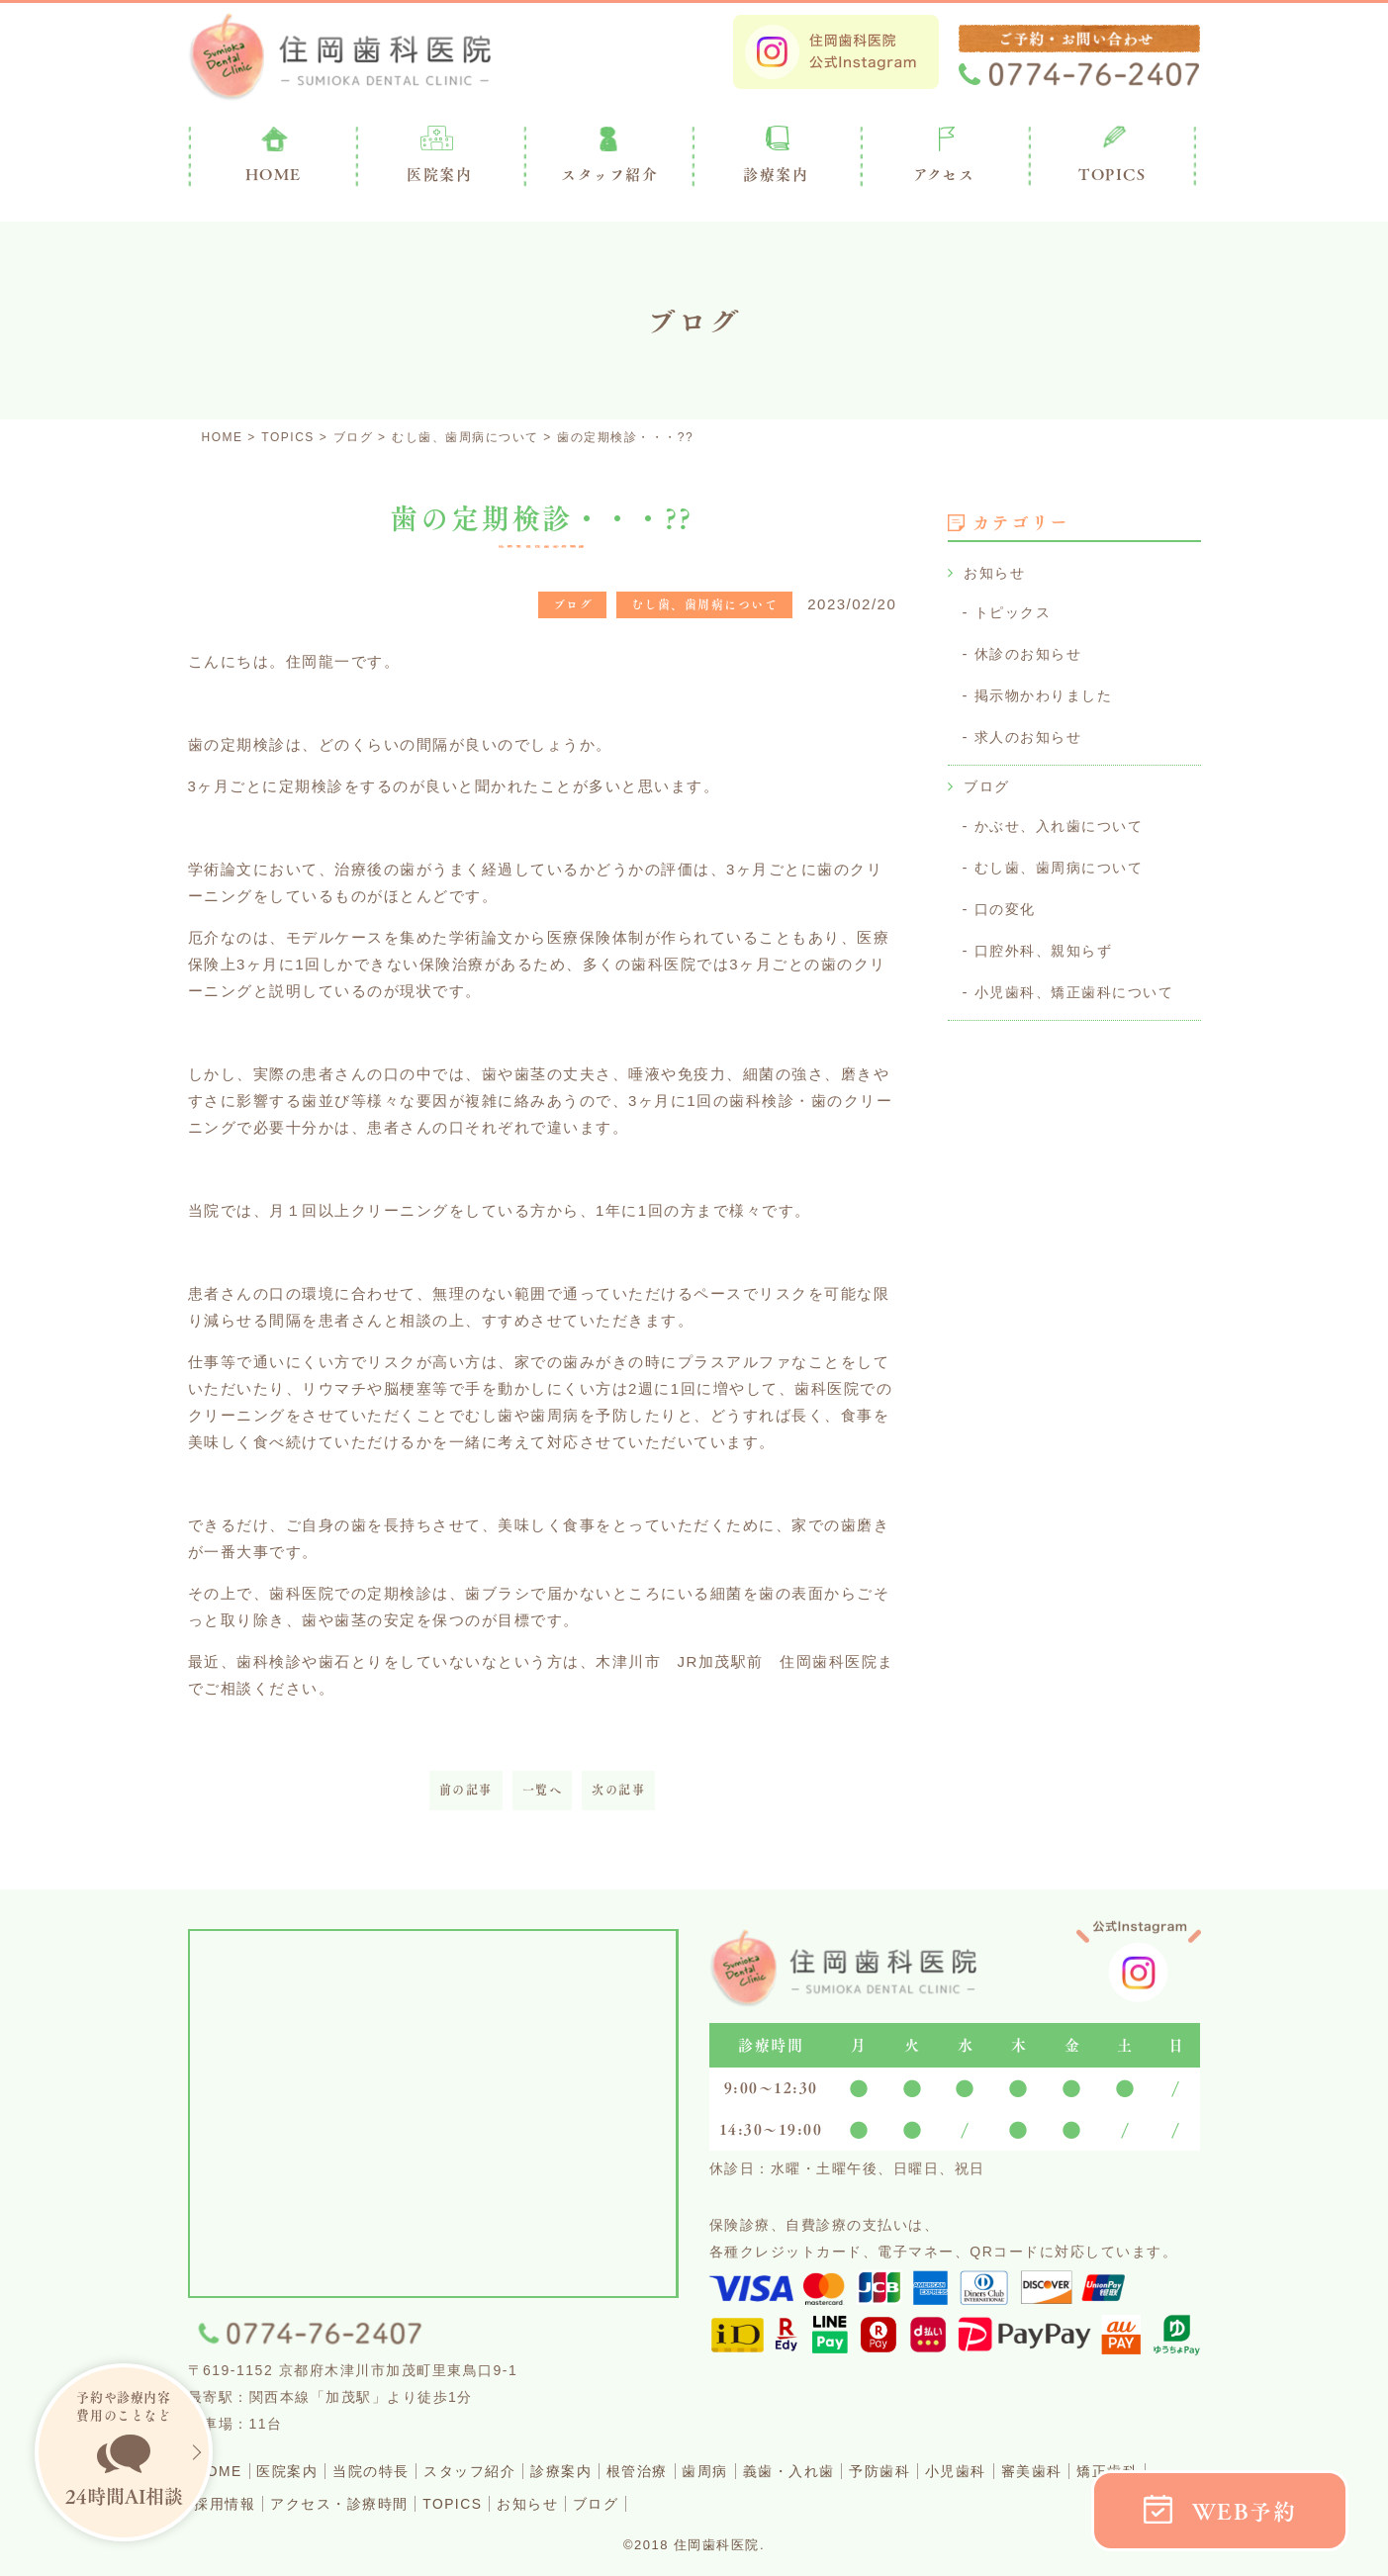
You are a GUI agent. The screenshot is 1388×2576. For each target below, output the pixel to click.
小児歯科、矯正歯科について (1080, 981)
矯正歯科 (230, 2502)
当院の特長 (397, 2470)
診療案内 (775, 174)
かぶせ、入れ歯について (1064, 819)
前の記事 (466, 1790)
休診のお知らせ (1031, 651)
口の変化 (1007, 900)
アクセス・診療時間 (443, 2502)
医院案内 (439, 174)
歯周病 (773, 2470)
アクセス (943, 174)
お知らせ (996, 572)
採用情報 (316, 2502)
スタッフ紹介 (507, 2470)
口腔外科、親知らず (1048, 941)
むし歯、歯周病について (1064, 860)
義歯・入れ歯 (868, 2470)
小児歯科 (1056, 2470)
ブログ (988, 781)
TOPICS (1112, 174)
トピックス (1015, 610)
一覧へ (542, 1790)
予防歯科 (970, 2470)
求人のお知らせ (1031, 732)
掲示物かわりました (1048, 692)
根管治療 (695, 2470)
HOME (224, 2470)
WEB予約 (1244, 2511)
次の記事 (618, 1790)
